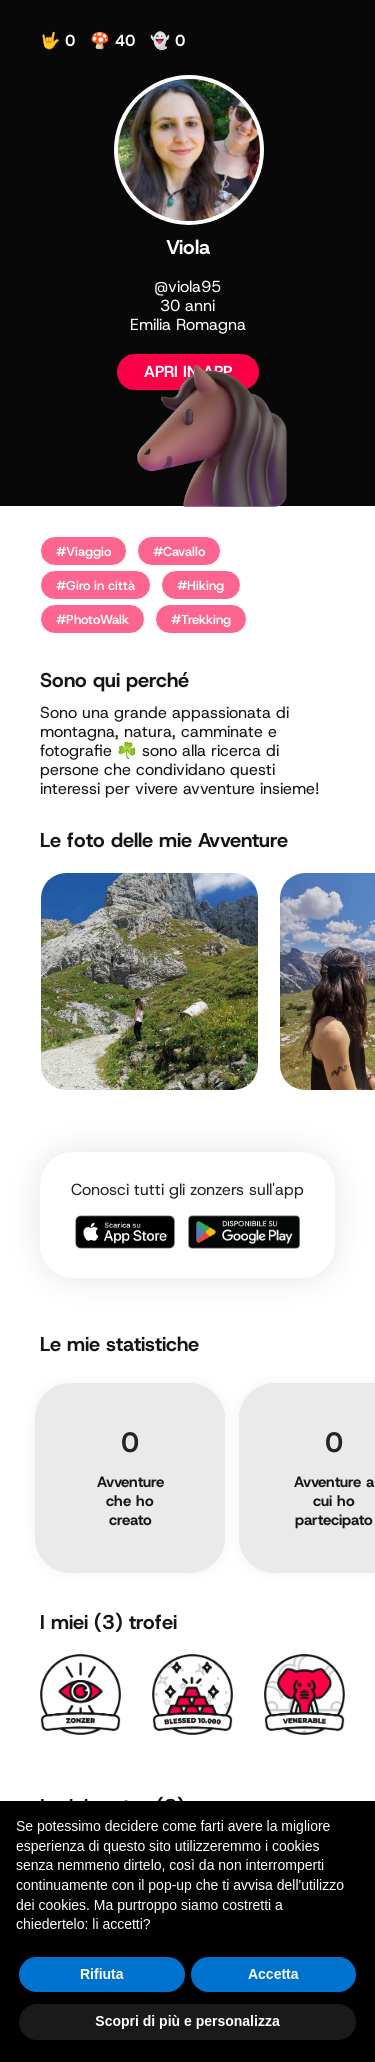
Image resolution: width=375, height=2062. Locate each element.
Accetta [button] (273, 1974)
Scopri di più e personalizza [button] (187, 2021)
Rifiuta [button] (102, 1974)
